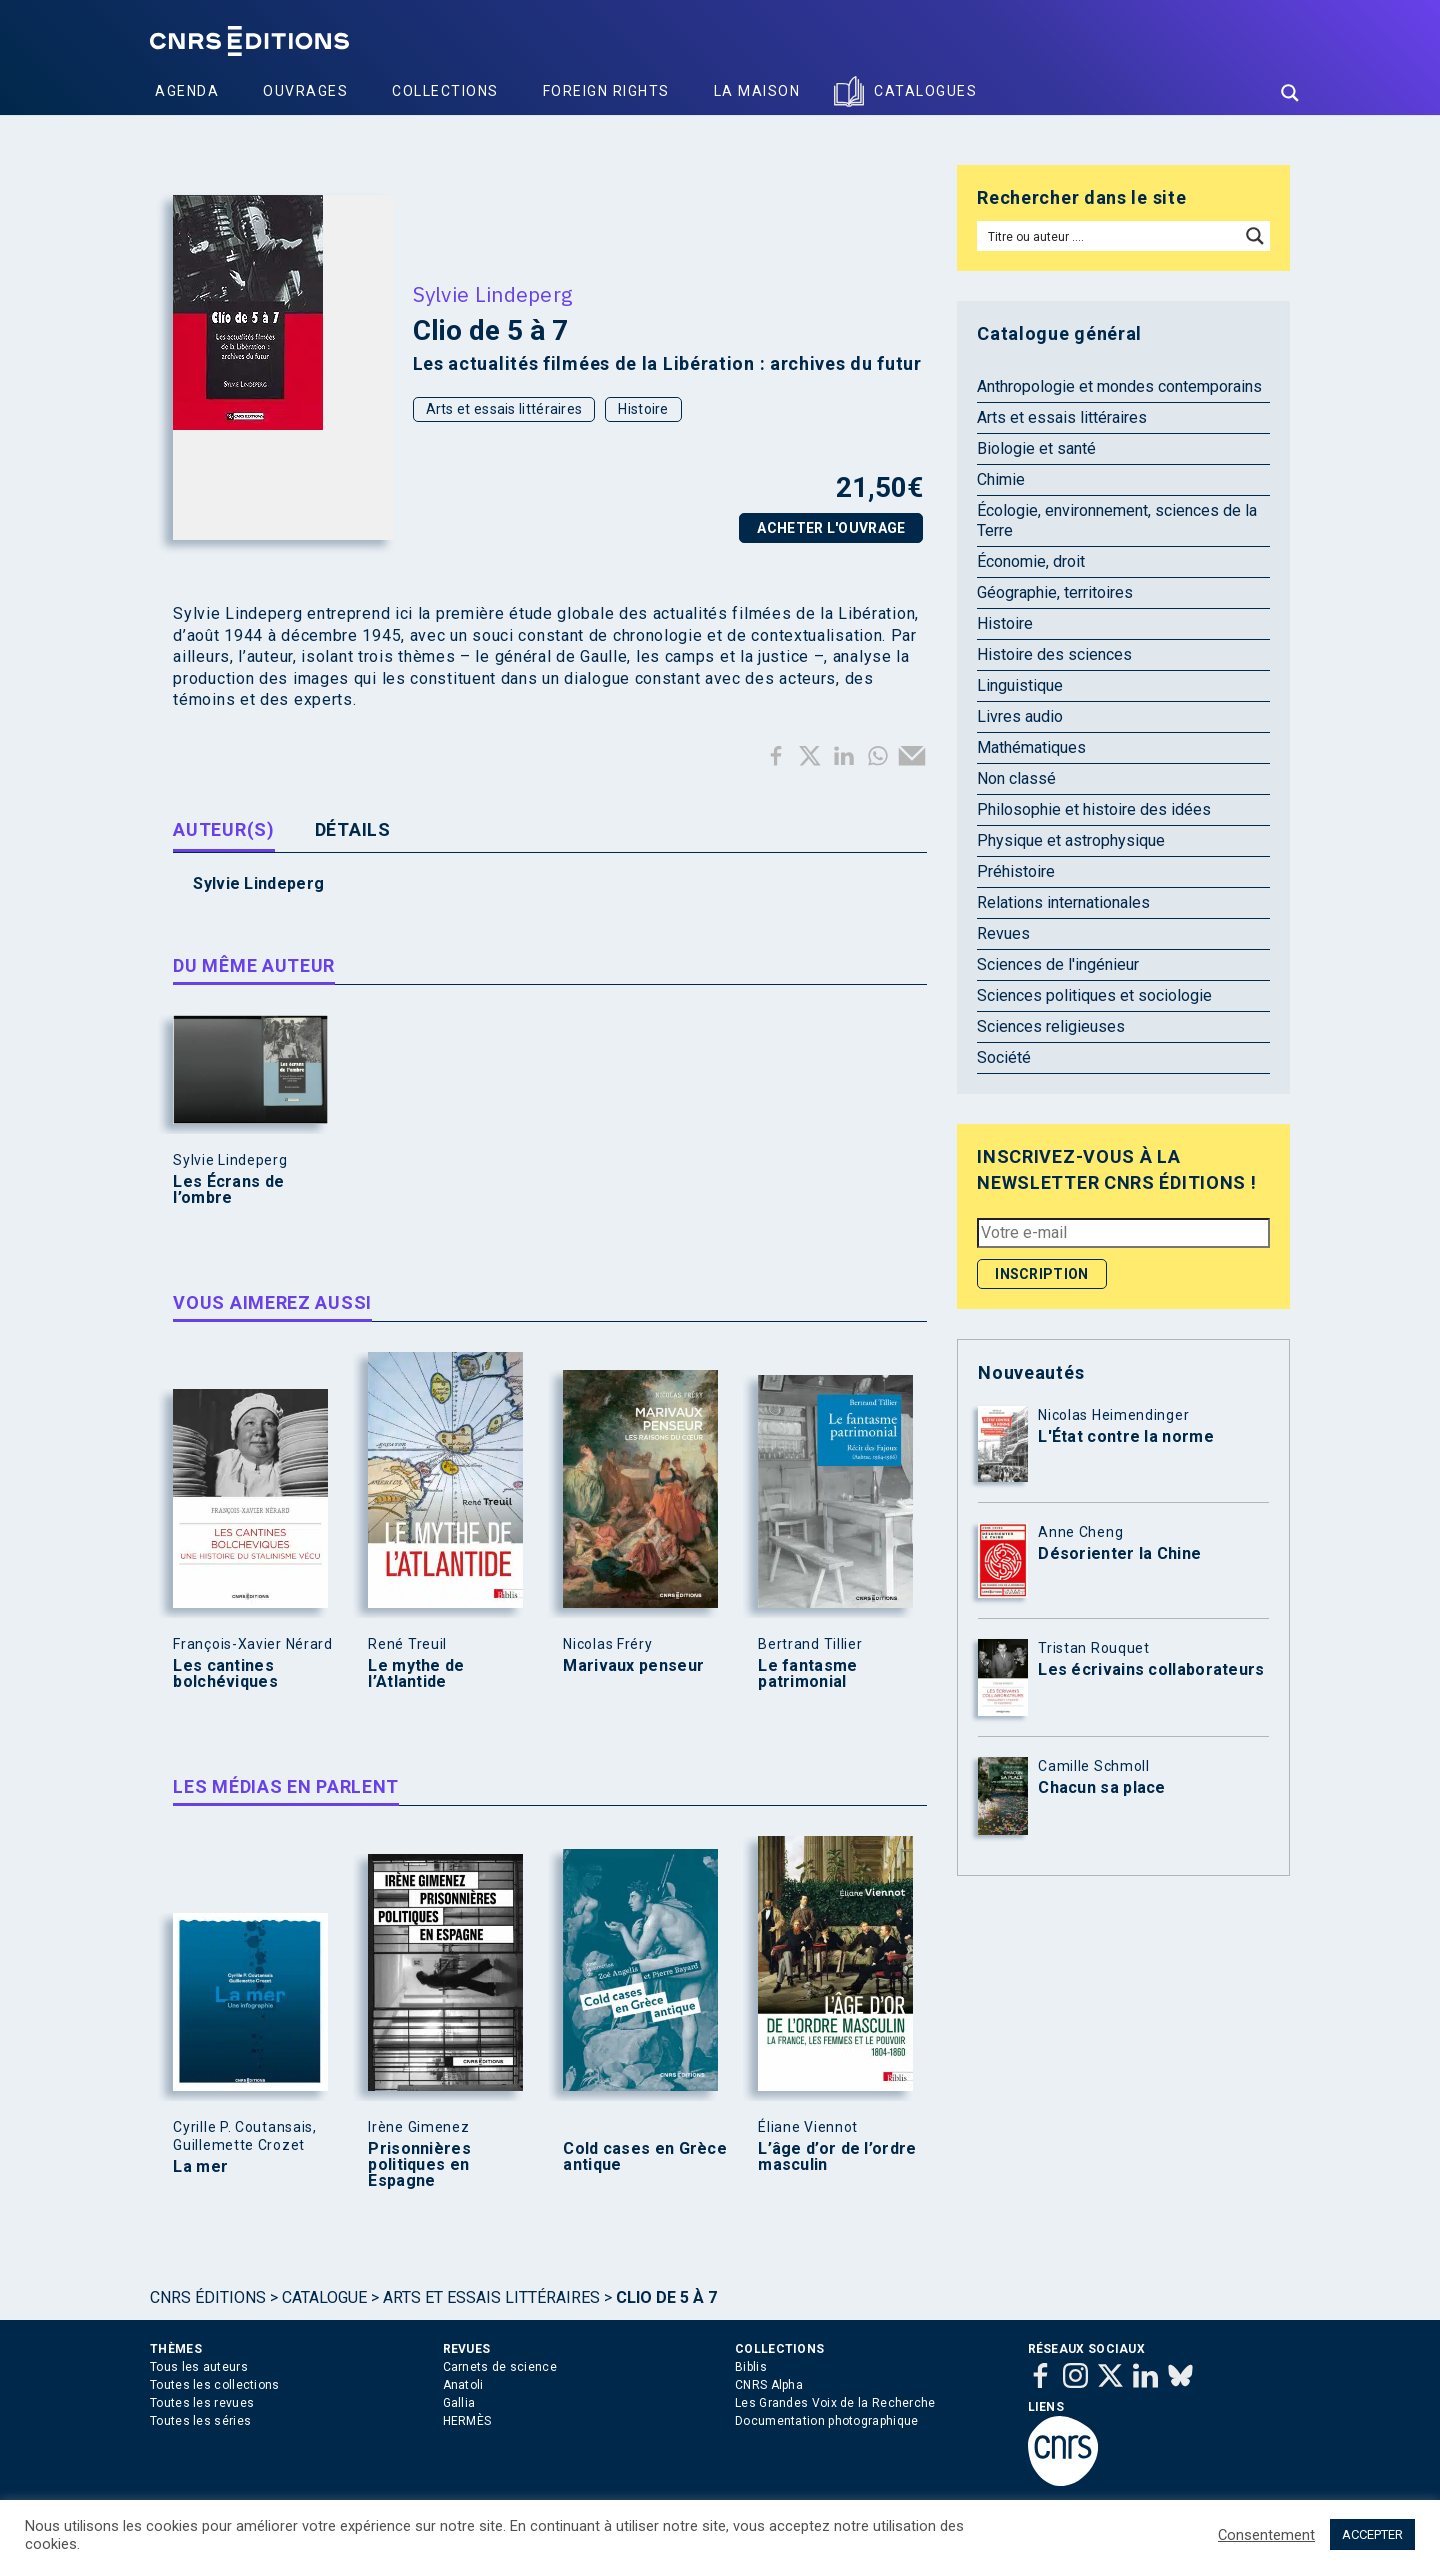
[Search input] (1109, 236)
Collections (445, 91)
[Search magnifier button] (1290, 93)
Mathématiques (1031, 747)
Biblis (751, 2367)
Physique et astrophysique (1071, 840)
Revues (1003, 933)
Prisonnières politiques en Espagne (419, 2165)
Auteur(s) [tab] (223, 829)
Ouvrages (305, 91)
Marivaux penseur (633, 1666)
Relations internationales (1063, 902)
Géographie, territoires (1055, 592)
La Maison (757, 91)
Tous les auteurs (199, 2367)
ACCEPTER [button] (1372, 2534)
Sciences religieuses (1051, 1026)
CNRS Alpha (769, 2385)
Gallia (459, 2403)
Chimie (1001, 479)
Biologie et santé (1036, 448)
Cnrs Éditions (208, 2297)
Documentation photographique (826, 2421)
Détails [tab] (353, 829)
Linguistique (1020, 685)
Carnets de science (500, 2367)
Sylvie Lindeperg (493, 294)
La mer (200, 2167)
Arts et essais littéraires (504, 409)
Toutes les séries (200, 2421)
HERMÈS (467, 2421)
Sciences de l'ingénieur (1058, 964)
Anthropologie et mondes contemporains (1119, 386)
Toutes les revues (202, 2403)
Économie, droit (1031, 561)
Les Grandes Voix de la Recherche (835, 2403)
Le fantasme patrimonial (807, 1674)
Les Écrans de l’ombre (228, 1190)
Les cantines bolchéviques (225, 1674)
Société (1004, 1057)
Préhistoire (1016, 871)
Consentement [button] (1266, 2535)
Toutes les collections (215, 2385)
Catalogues (925, 91)
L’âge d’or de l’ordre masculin (837, 2157)
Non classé (1016, 778)
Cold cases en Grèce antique (645, 2157)
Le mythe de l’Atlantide (416, 1674)
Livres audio (1020, 716)
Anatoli (463, 2385)
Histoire (643, 409)
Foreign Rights (606, 91)
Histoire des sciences (1054, 654)
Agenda (187, 91)
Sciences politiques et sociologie (1094, 995)
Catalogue (324, 2297)
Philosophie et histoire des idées (1094, 809)
